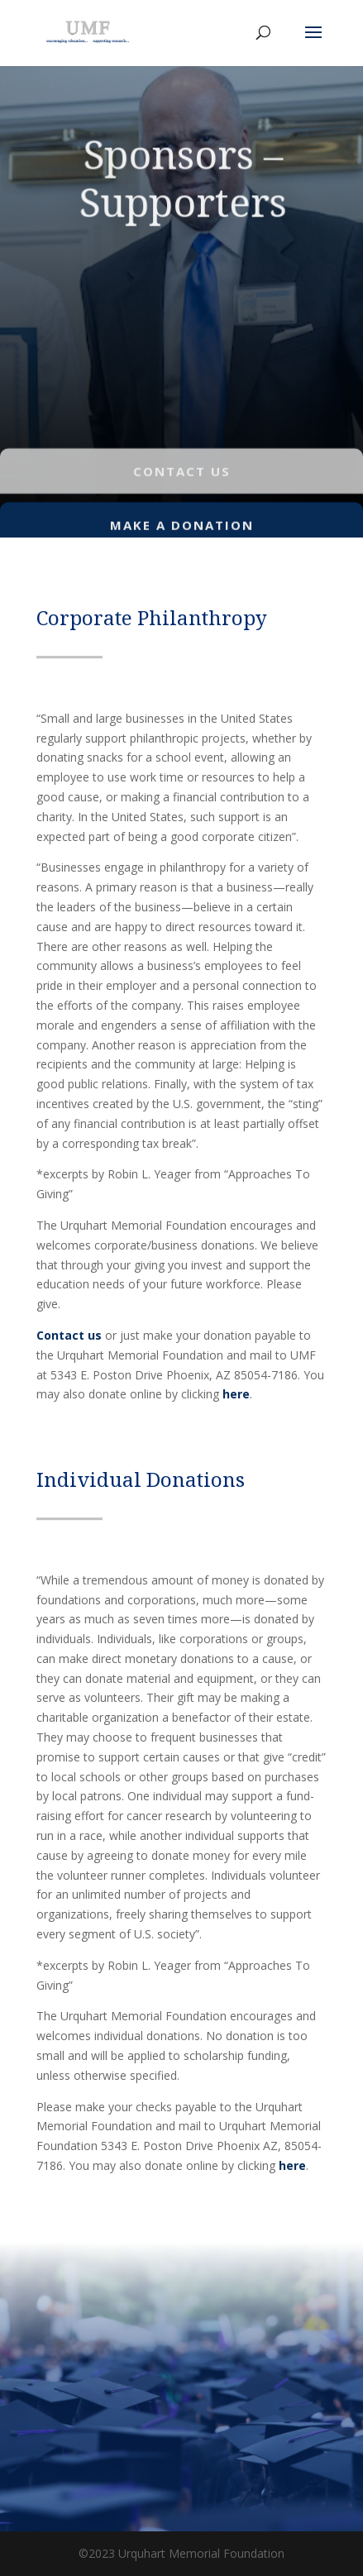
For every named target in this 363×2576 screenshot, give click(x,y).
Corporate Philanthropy (151, 617)
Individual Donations (140, 1479)
